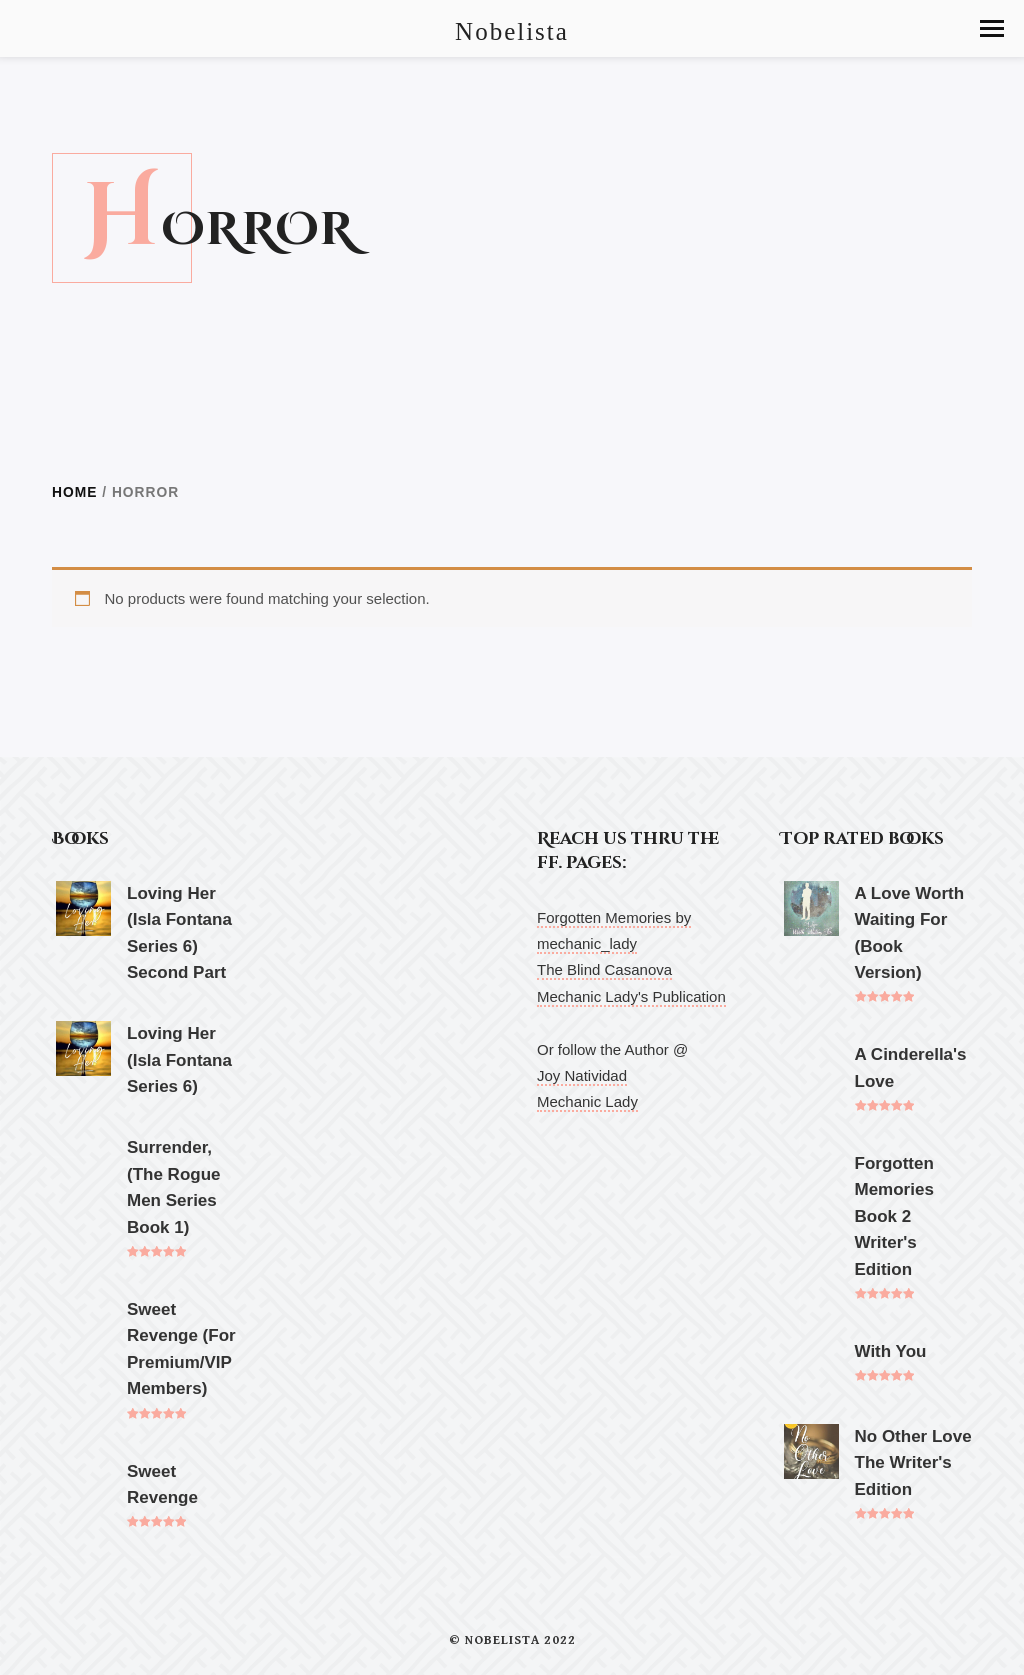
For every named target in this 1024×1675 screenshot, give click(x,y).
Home (74, 492)
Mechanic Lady (587, 1101)
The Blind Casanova (604, 969)
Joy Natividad (582, 1075)
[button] (992, 28)
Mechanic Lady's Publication (631, 996)
